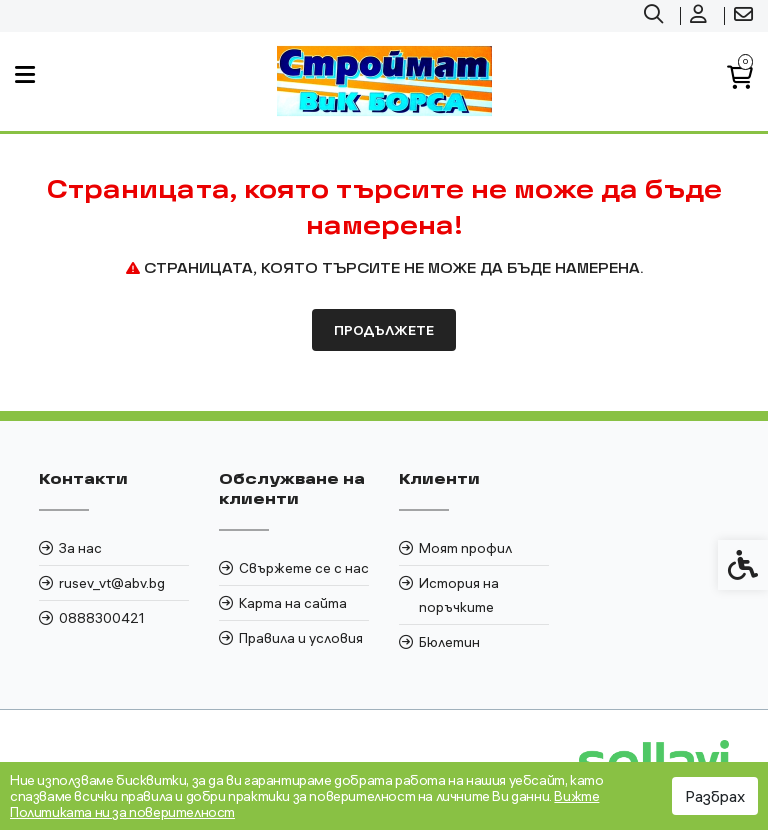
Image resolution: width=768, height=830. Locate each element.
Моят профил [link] (465, 548)
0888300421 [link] (102, 618)
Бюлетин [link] (449, 642)
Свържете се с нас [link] (304, 568)
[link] (656, 16)
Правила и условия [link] (301, 638)
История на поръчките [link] (459, 595)
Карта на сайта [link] (293, 603)
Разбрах (715, 796)
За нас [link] (80, 548)
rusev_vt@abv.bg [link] (112, 583)
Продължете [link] (384, 330)
